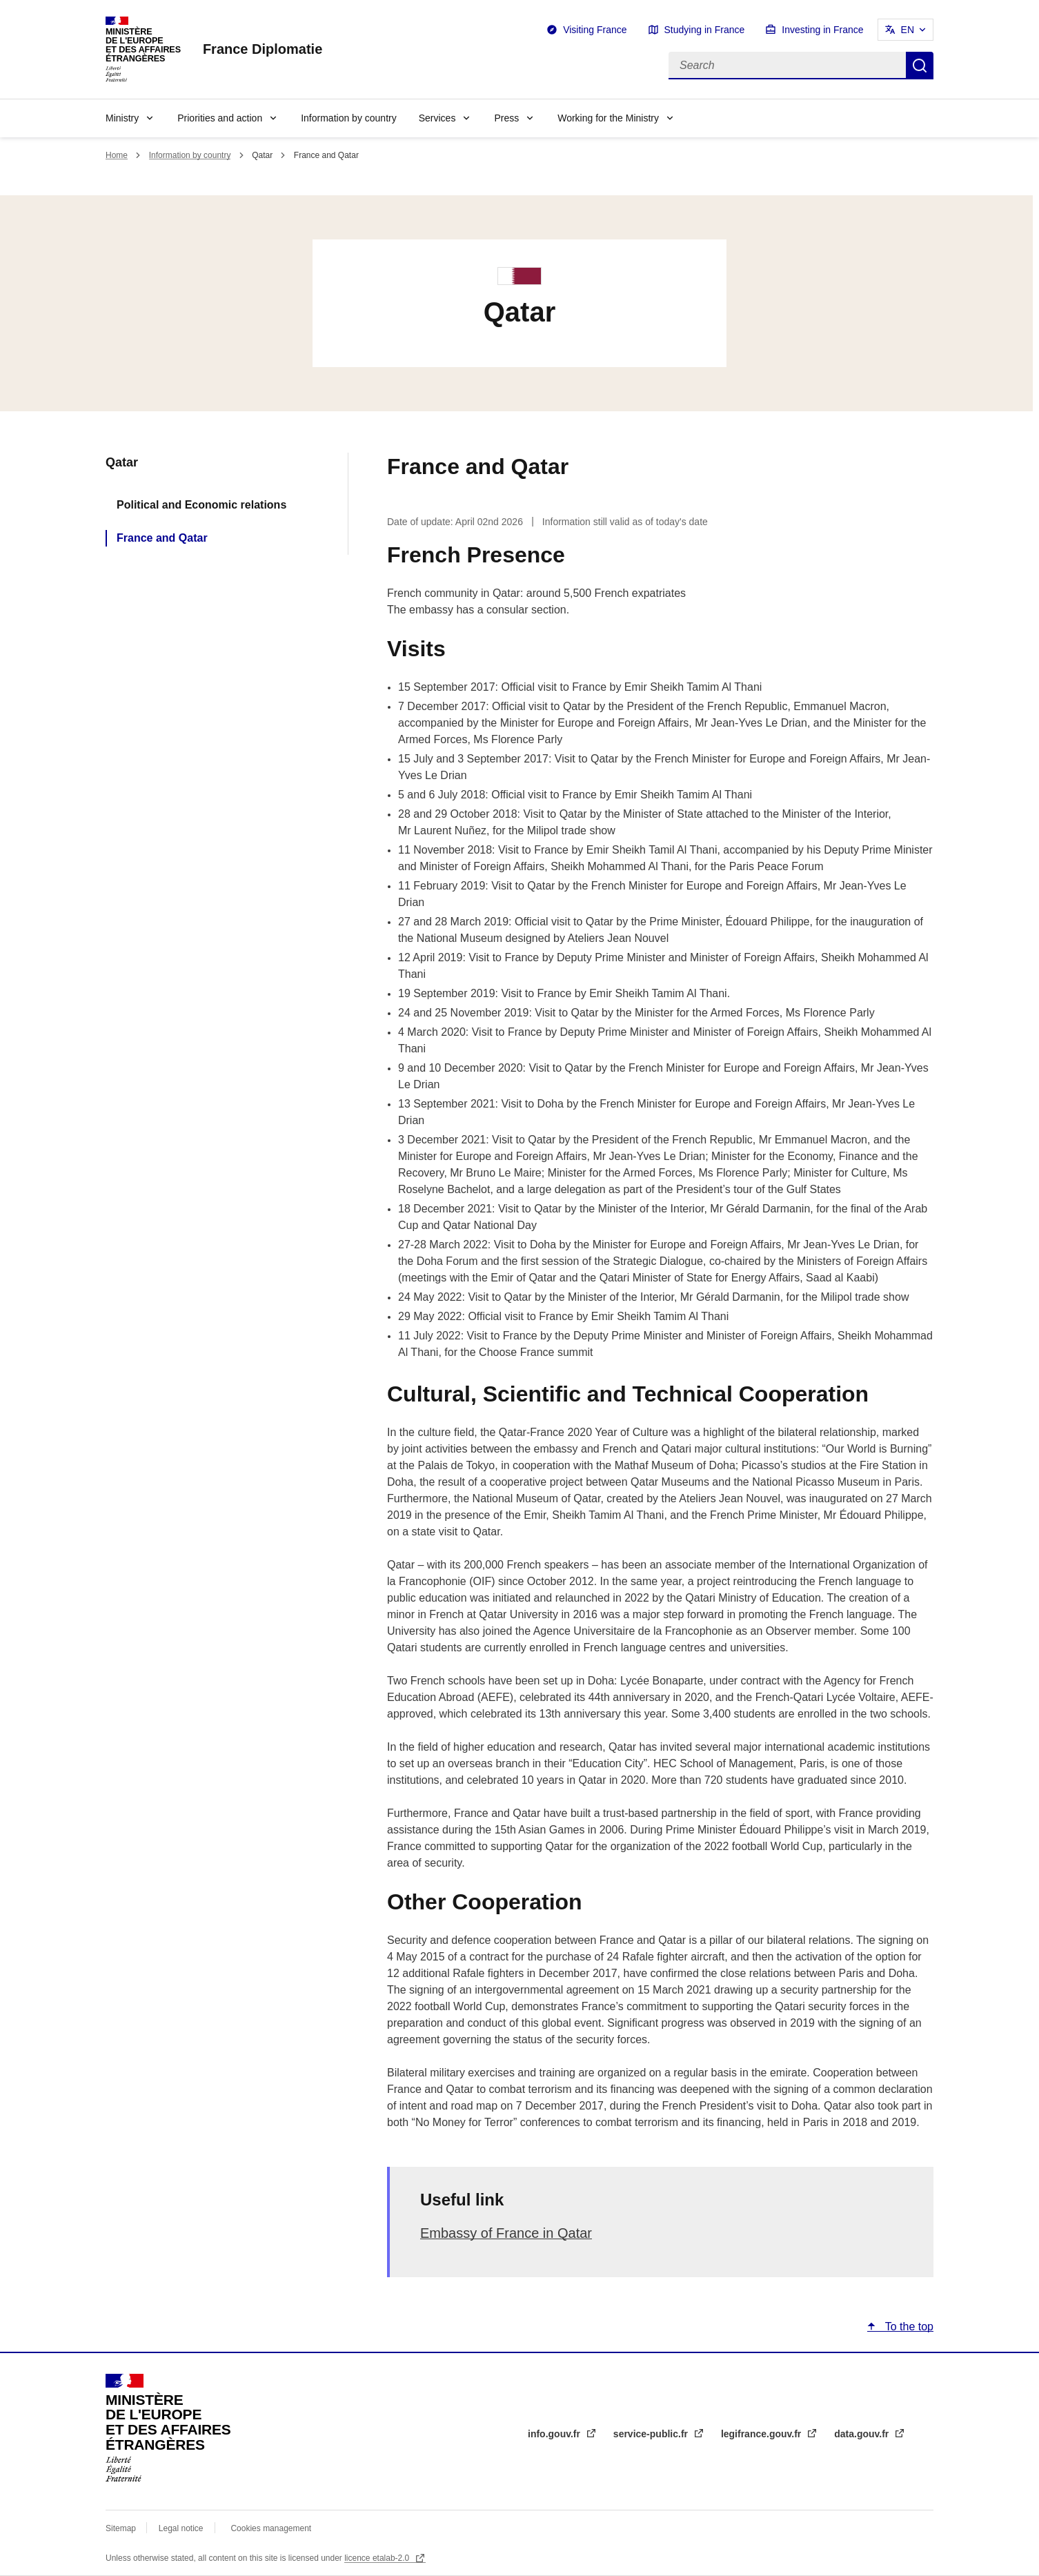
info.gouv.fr (555, 2433)
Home (117, 155)
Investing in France (822, 29)
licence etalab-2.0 (377, 2558)
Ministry (122, 118)
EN (907, 29)
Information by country (349, 118)
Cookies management (270, 2528)
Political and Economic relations (201, 505)
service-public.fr (652, 2433)
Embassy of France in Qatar (506, 2233)
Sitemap (122, 2528)
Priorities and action (219, 118)
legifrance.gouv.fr (762, 2433)
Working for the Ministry (608, 118)
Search (919, 65)
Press (506, 118)
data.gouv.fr (862, 2433)
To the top (907, 2326)
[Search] (787, 65)
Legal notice (181, 2528)
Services (437, 118)
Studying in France (704, 29)
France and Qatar (162, 538)
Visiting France (594, 29)
